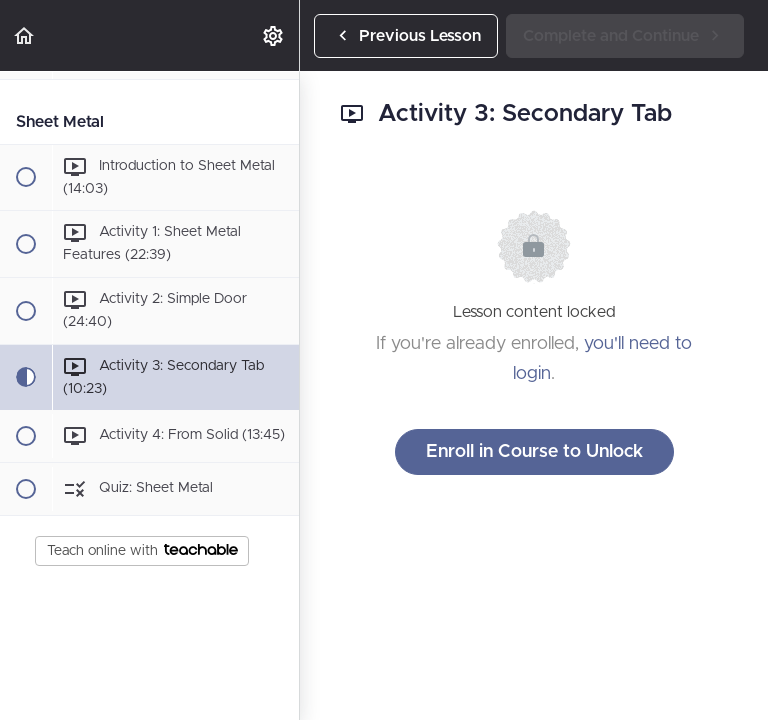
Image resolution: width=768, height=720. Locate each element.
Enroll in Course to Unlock (534, 452)
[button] (25, 35)
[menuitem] (274, 35)
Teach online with (142, 551)
